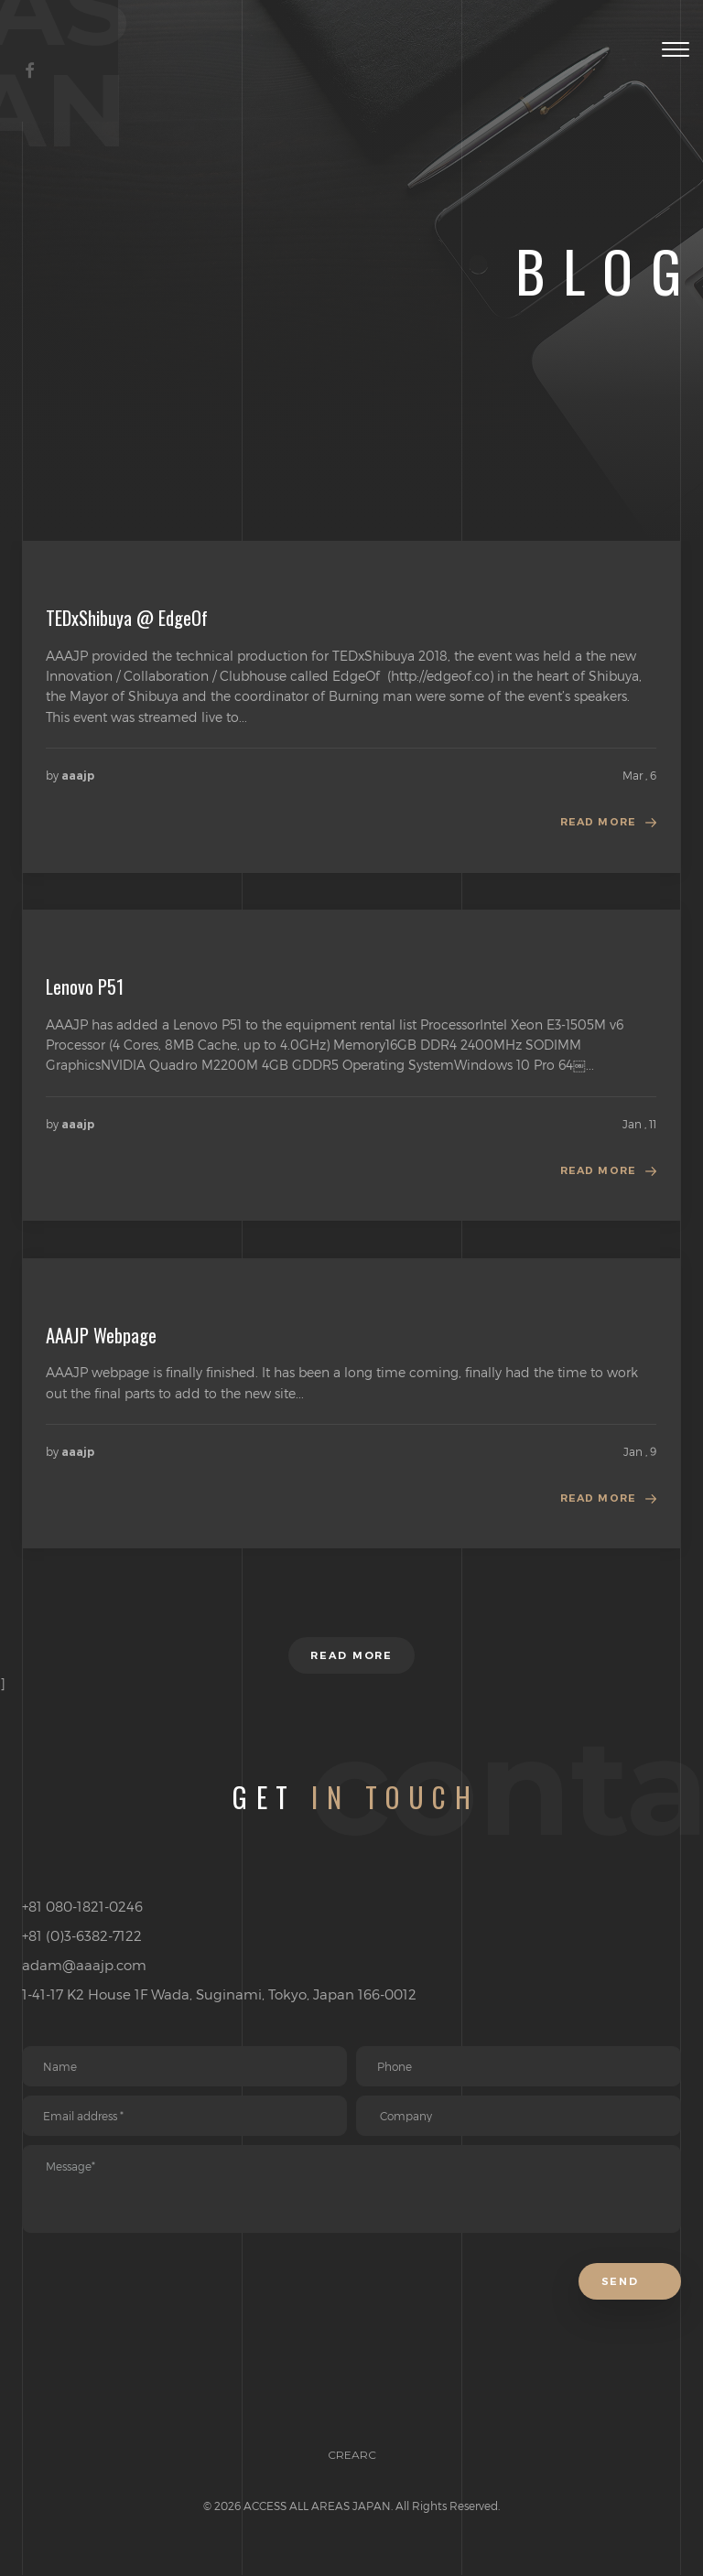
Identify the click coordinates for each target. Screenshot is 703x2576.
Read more (595, 825)
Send (627, 2314)
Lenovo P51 (85, 989)
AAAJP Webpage (101, 1340)
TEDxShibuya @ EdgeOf (127, 617)
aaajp (77, 775)
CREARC (352, 2488)
